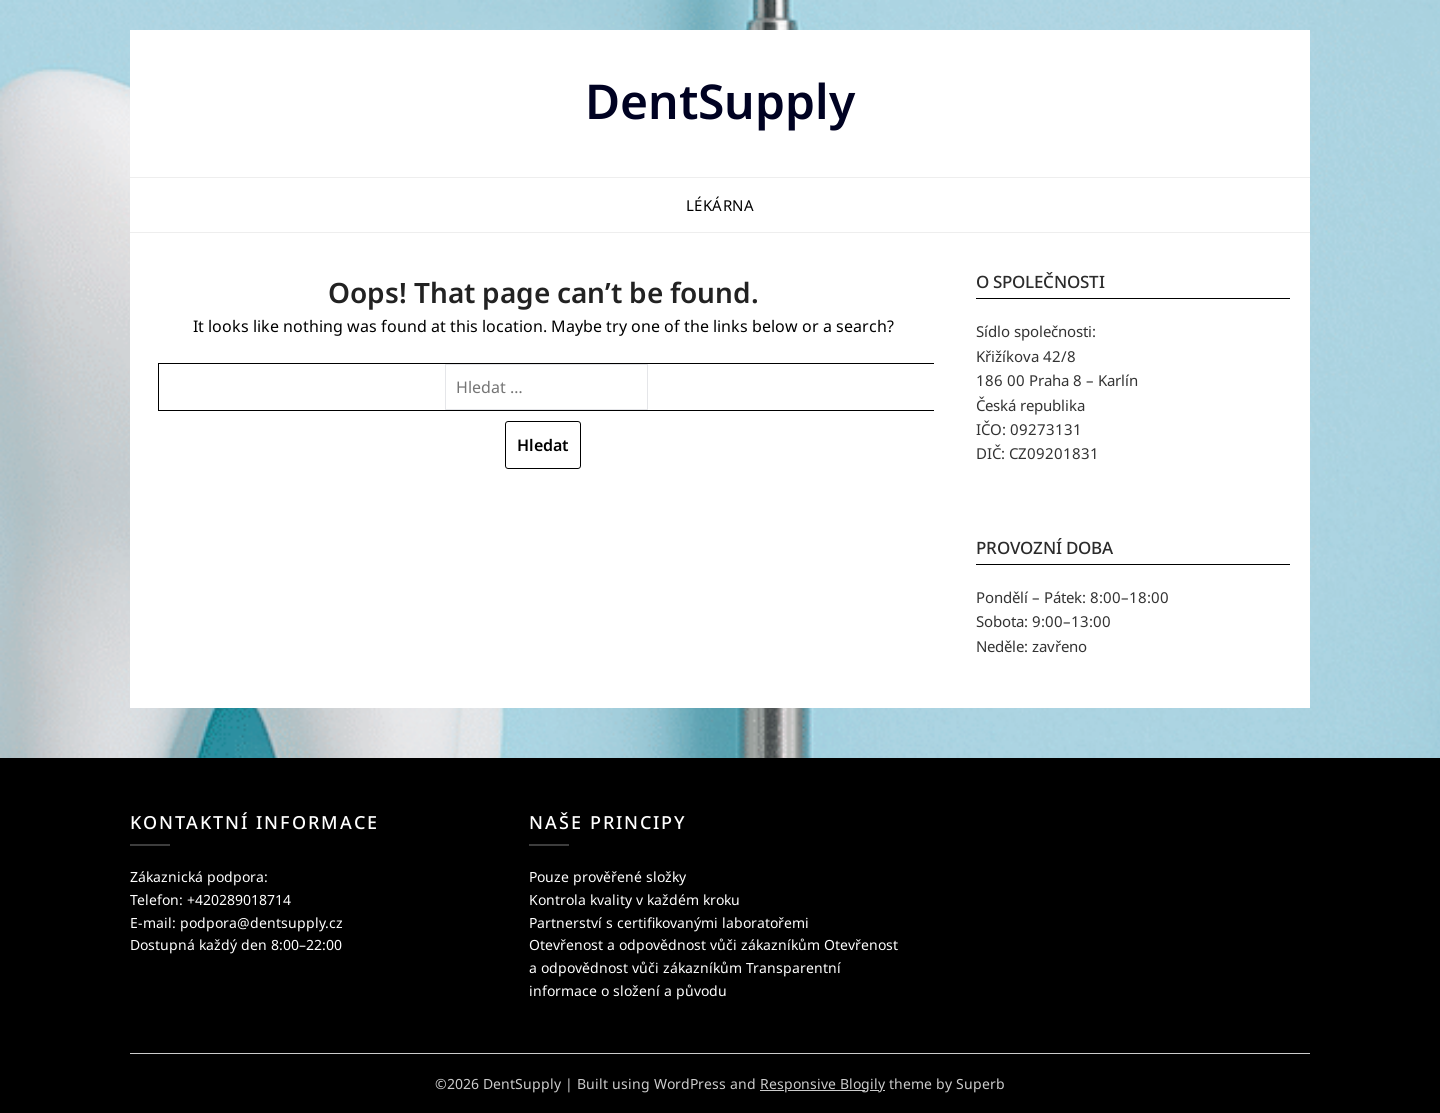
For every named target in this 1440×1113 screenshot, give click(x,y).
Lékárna (720, 205)
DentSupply (720, 100)
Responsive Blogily (822, 1083)
